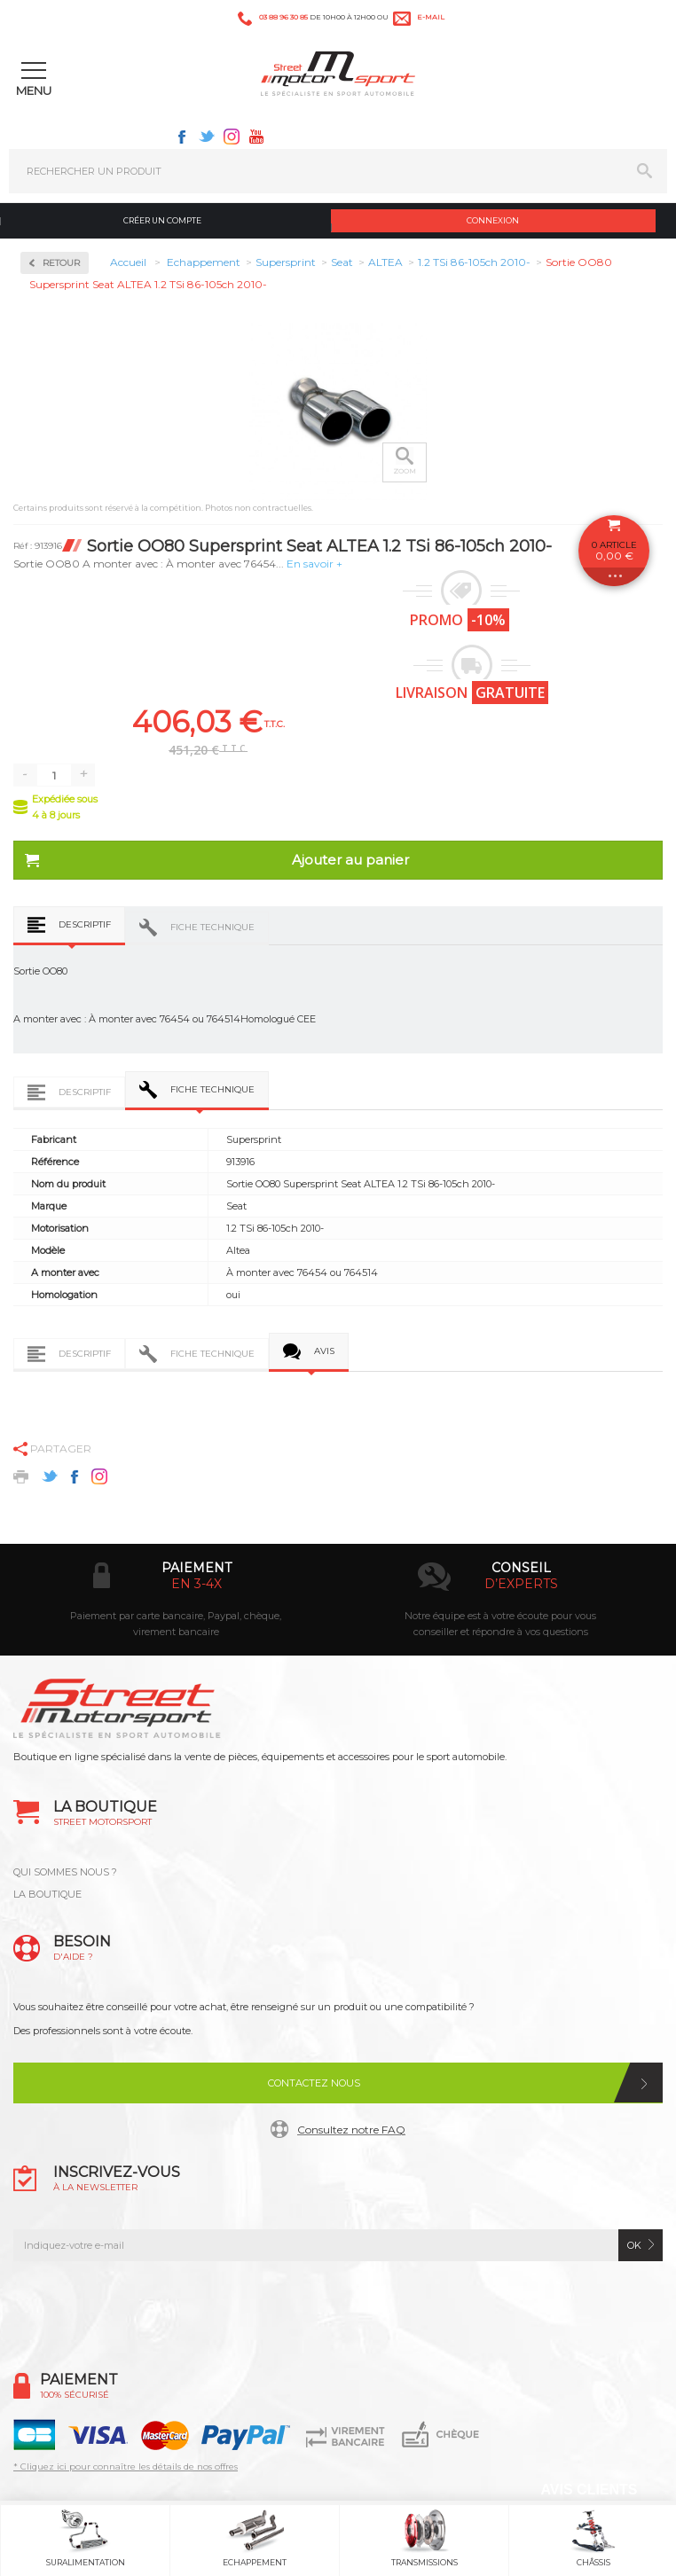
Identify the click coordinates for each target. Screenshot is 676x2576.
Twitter (206, 136)
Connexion (493, 220)
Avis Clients (588, 2489)
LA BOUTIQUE (47, 1894)
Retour (61, 263)
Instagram (231, 136)
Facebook (181, 136)
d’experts (521, 1584)
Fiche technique (212, 927)
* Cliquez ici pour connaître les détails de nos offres (125, 2466)
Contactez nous (314, 2083)
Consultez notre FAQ (351, 2129)
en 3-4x (196, 1584)
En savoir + (314, 563)
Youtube (256, 136)
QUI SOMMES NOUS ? (65, 1872)
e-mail (430, 16)
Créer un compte (162, 220)
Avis (324, 1351)
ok (634, 2245)
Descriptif (85, 924)
